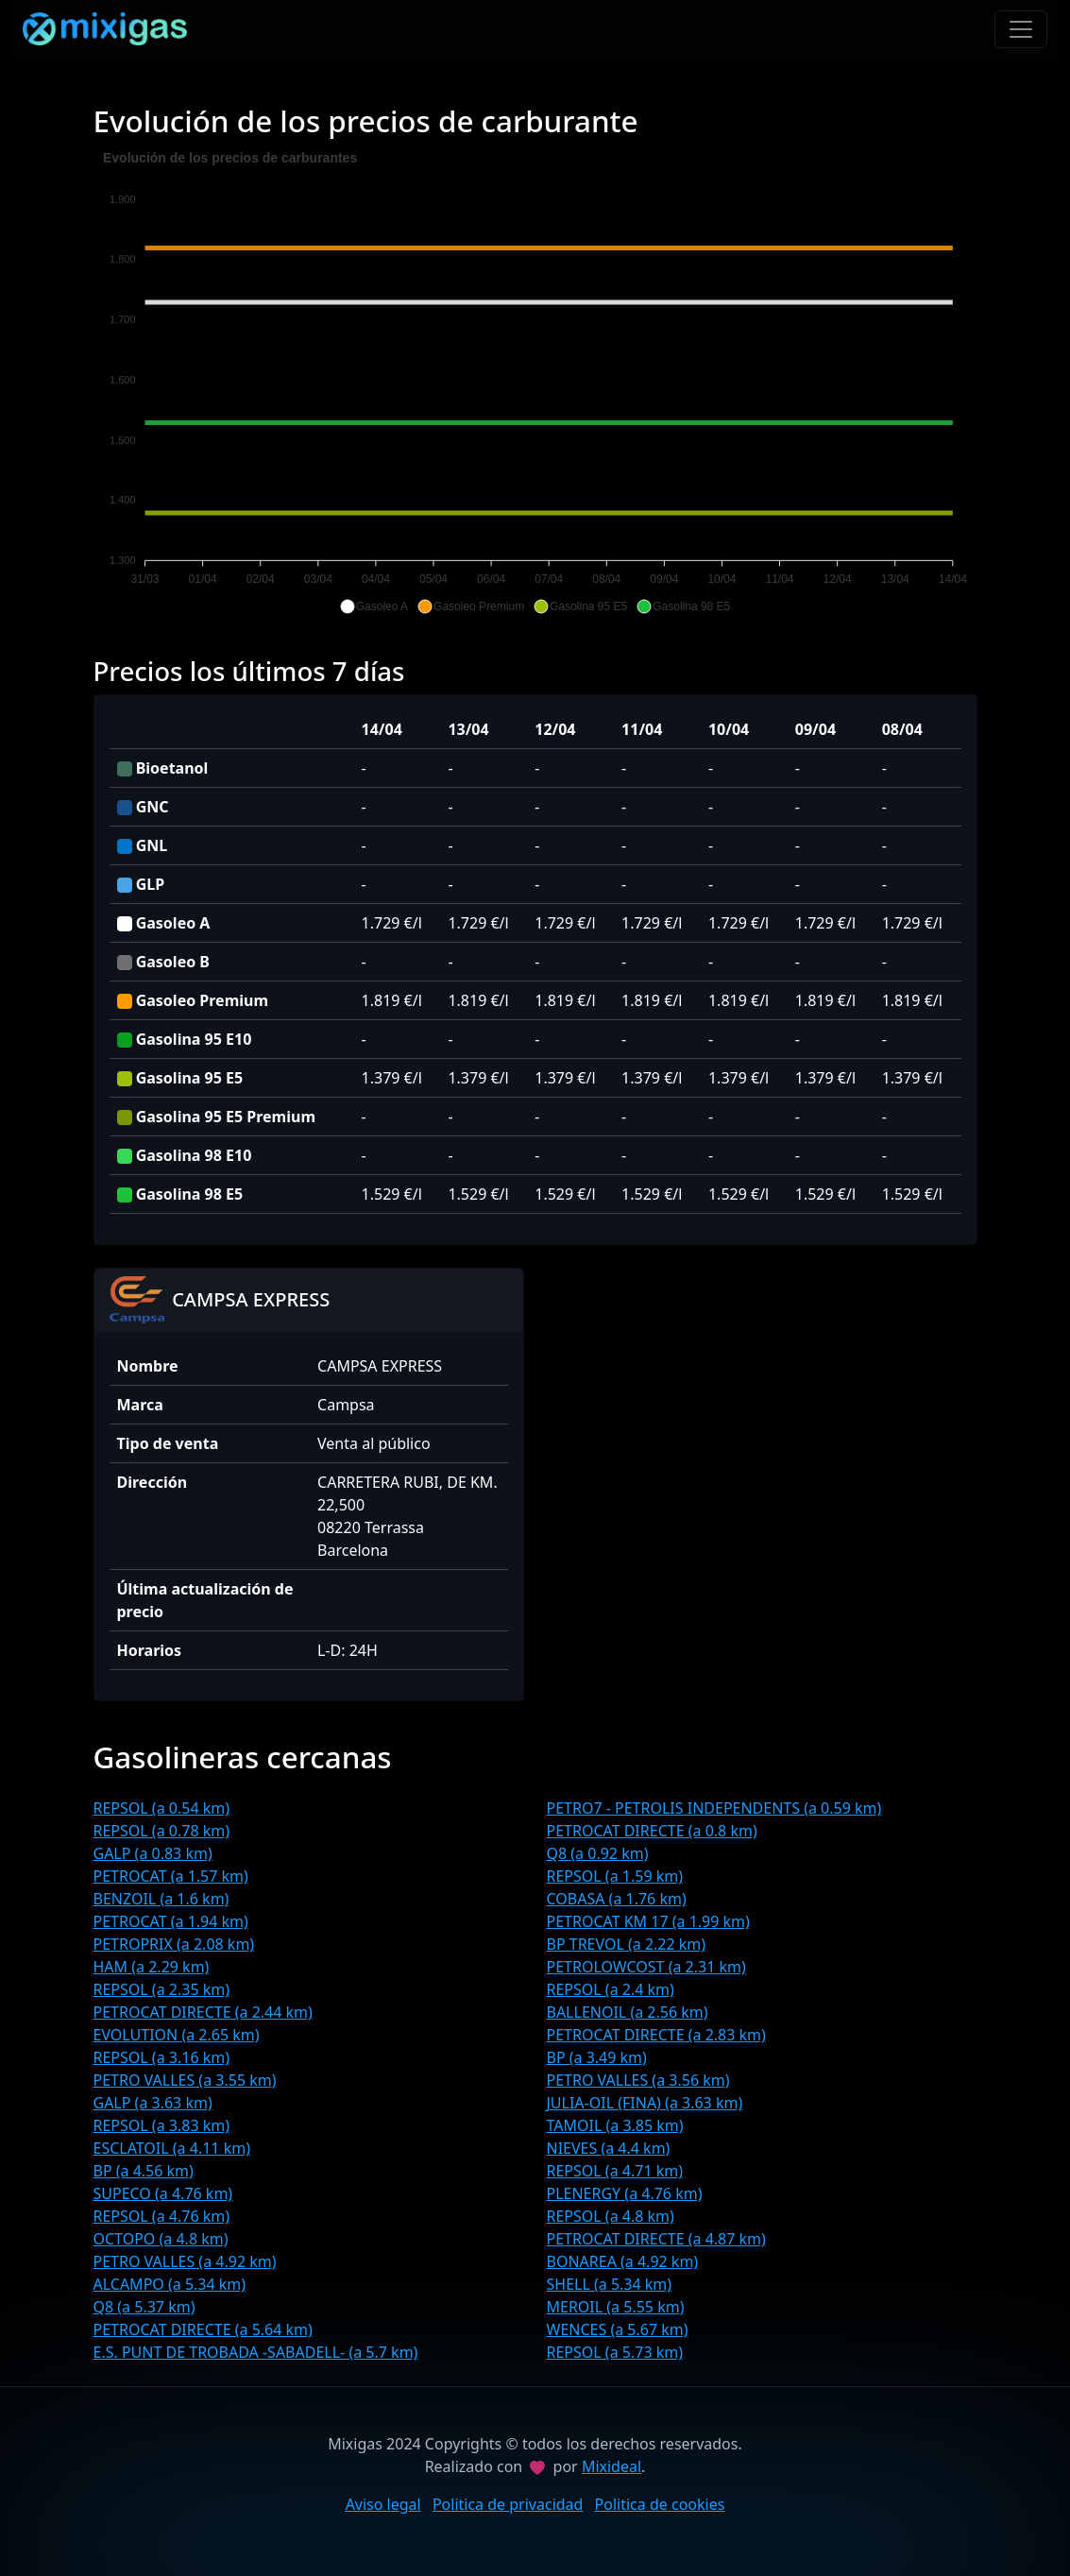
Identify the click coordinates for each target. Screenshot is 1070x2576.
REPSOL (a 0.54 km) (161, 1808)
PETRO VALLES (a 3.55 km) (185, 2080)
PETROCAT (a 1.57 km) (170, 1876)
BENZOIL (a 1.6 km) (161, 1898)
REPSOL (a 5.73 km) (615, 2352)
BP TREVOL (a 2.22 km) (626, 1944)
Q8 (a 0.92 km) (598, 1853)
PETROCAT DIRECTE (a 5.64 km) (203, 2329)
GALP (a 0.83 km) (152, 1853)
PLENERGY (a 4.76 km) (625, 2193)
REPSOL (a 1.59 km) (615, 1876)
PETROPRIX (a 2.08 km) (174, 1944)
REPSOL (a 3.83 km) (161, 2125)
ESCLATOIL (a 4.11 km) (171, 2148)
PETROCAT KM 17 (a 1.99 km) (648, 1921)
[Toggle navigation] (1020, 29)
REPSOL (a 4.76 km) (161, 2216)
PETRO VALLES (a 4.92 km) (185, 2261)
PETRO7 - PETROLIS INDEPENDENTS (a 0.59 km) (714, 1808)
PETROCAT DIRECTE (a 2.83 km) (656, 2034)
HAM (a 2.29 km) (151, 1966)
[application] (535, 382)
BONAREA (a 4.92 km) (623, 2261)
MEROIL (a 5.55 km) (616, 2306)
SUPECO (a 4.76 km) (163, 2193)
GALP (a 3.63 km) (152, 2102)
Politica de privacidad (508, 2504)
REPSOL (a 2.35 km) (161, 1989)
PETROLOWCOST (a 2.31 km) (646, 1966)
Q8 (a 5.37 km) (144, 2306)
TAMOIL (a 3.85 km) (615, 2125)
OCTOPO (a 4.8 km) (161, 2238)
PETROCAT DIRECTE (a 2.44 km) (203, 2012)
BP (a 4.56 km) (143, 2170)
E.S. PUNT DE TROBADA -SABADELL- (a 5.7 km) (255, 2352)
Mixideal (611, 2466)
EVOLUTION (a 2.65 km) (176, 2034)
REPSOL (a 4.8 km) (610, 2216)
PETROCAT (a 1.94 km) (170, 1921)
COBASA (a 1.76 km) (617, 1898)
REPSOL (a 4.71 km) (615, 2170)
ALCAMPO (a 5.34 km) (169, 2284)
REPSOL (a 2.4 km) (610, 1989)
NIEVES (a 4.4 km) (609, 2148)
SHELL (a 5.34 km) (609, 2284)
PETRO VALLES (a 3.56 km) (638, 2080)
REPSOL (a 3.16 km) (161, 2057)
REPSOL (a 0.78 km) (161, 1830)
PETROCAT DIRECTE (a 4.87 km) (656, 2238)
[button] (374, 606)
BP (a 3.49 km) (597, 2057)
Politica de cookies (660, 2504)
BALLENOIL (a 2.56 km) (627, 2012)
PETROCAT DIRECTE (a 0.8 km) (652, 1830)
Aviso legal (383, 2504)
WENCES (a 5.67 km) (617, 2329)
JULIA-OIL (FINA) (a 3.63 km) (645, 2102)
